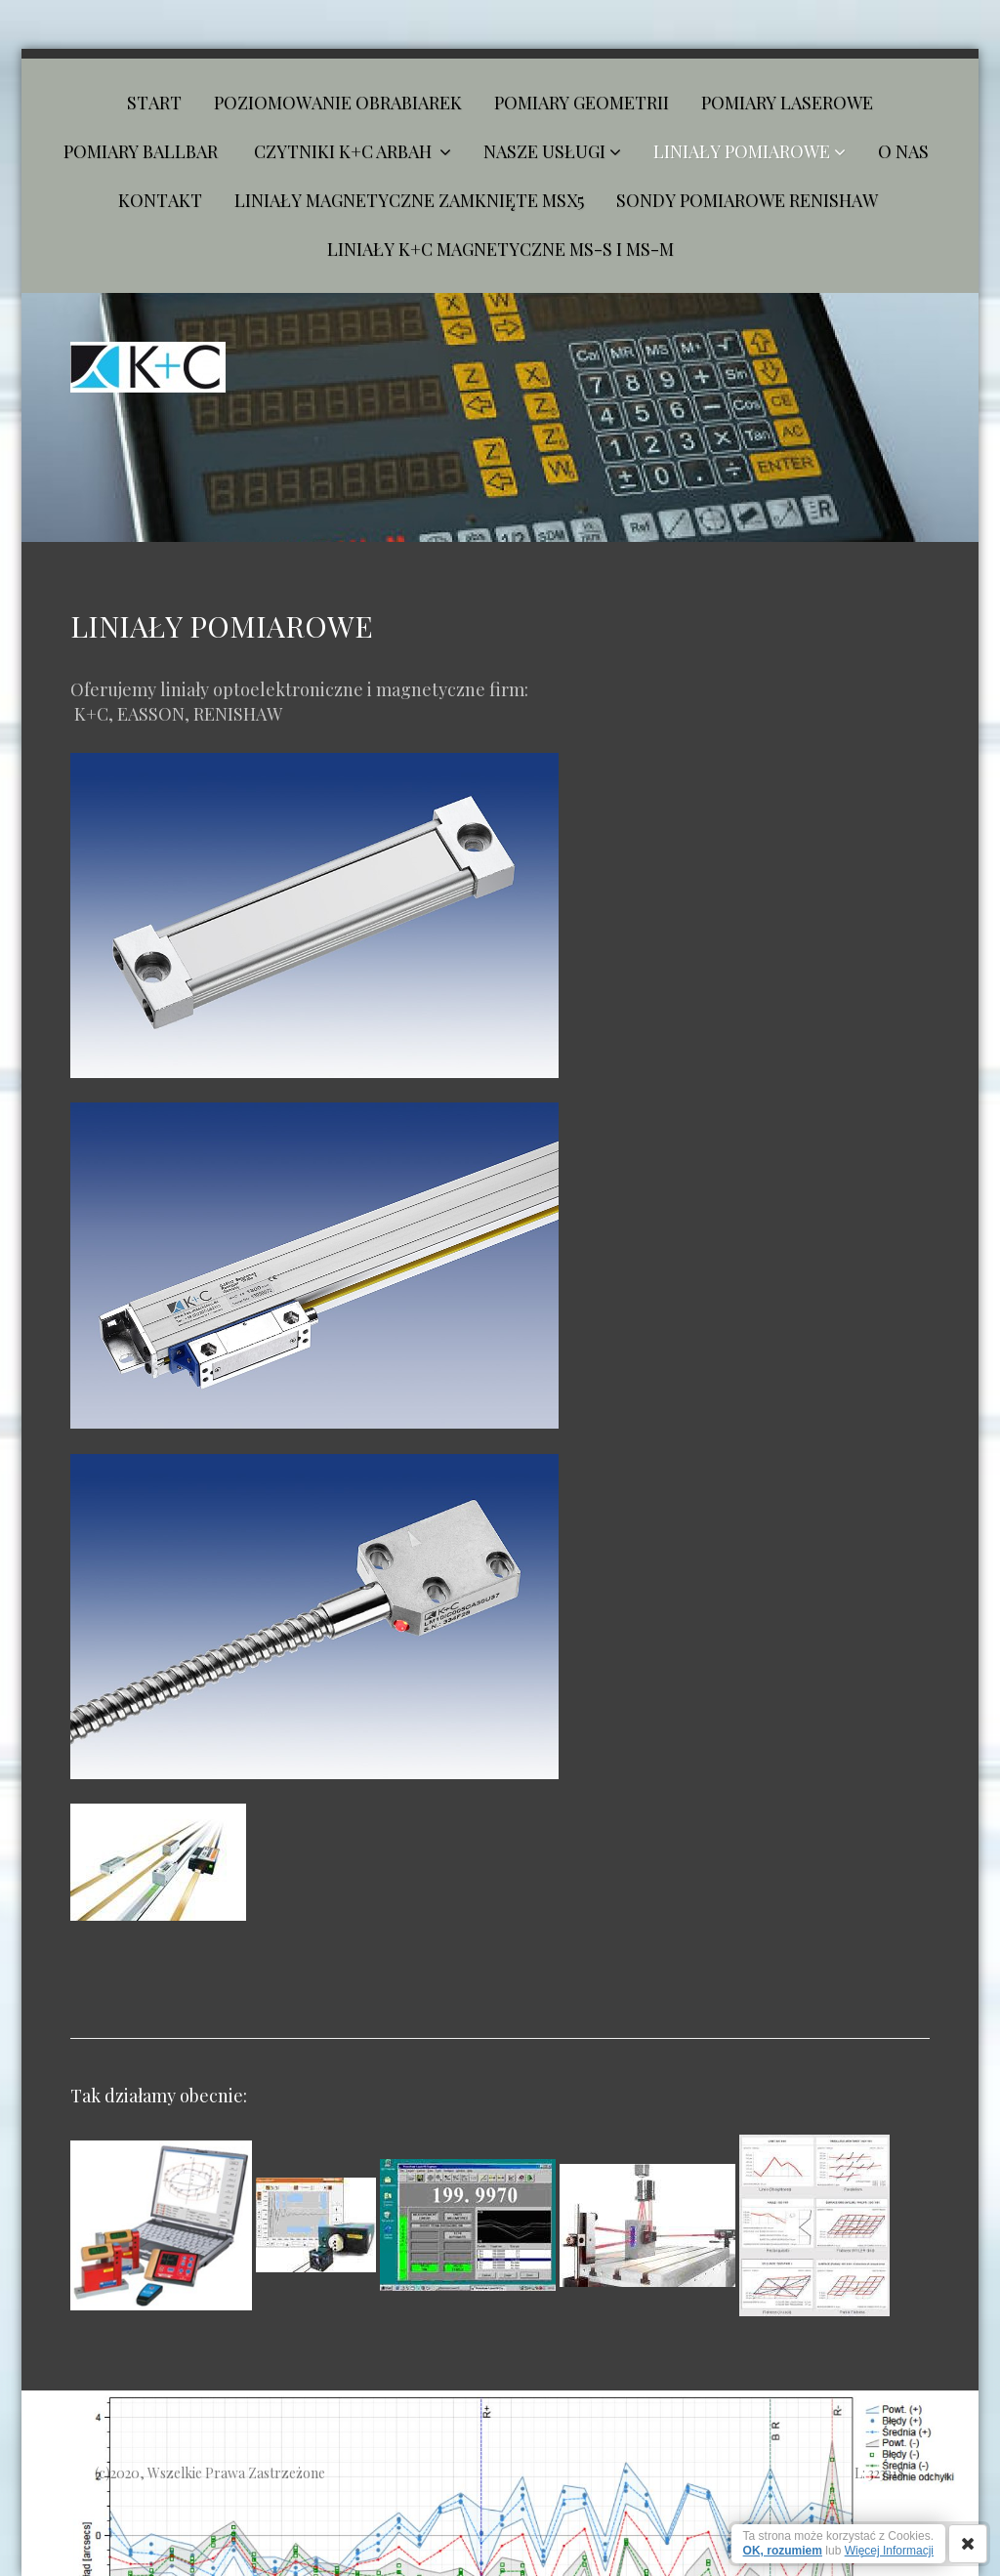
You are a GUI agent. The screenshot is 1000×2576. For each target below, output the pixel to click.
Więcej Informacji (889, 2550)
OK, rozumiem (782, 2550)
